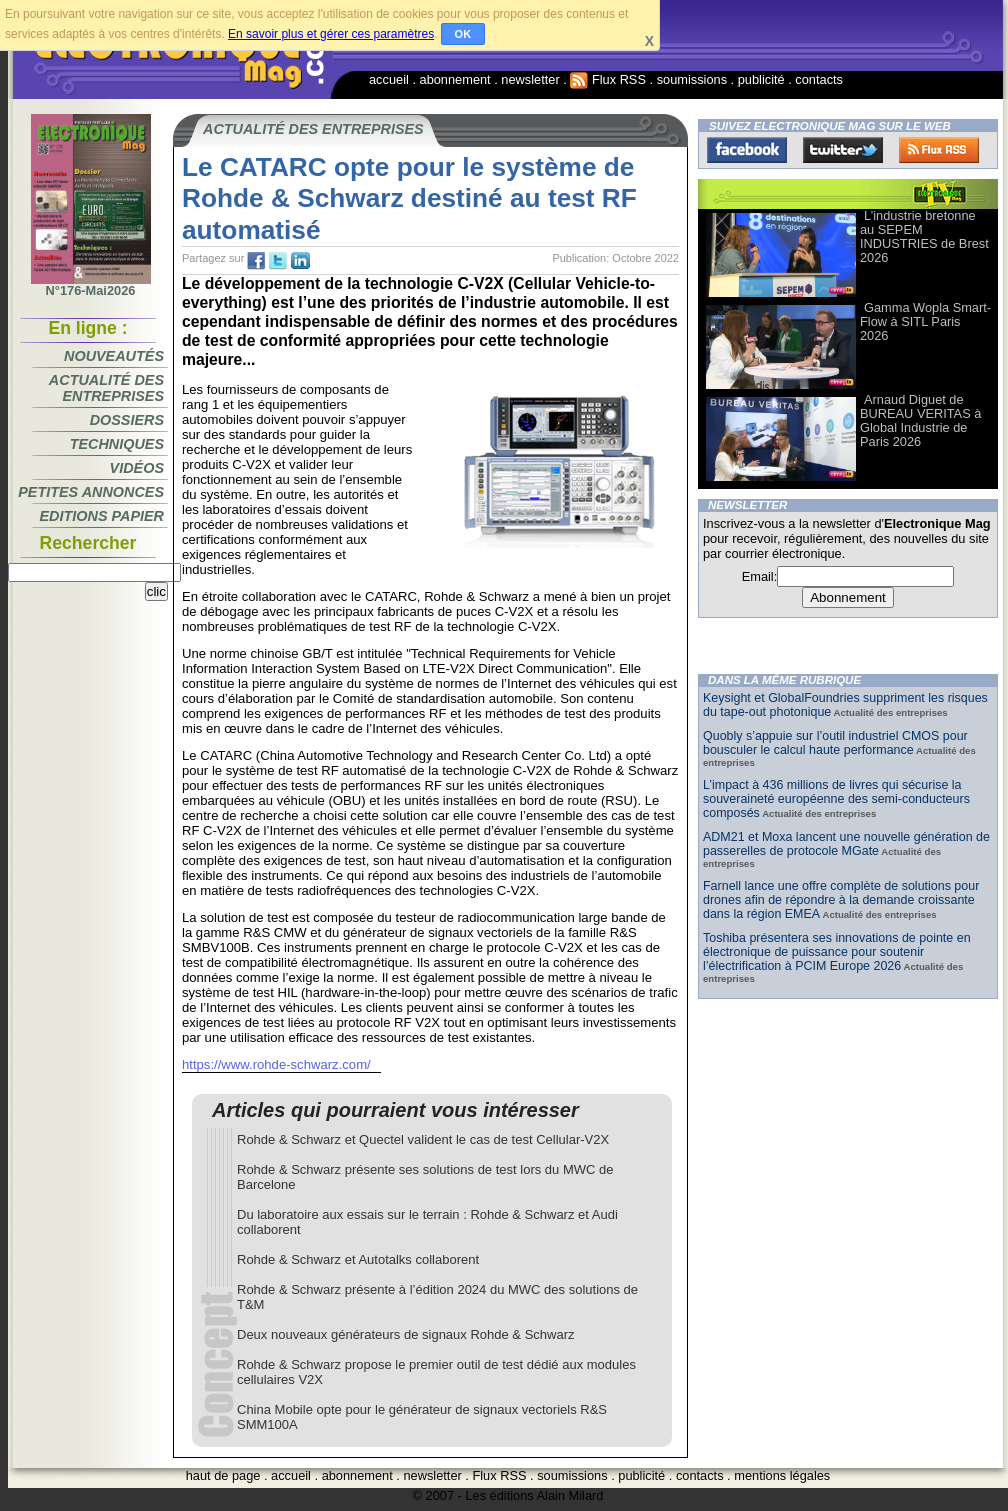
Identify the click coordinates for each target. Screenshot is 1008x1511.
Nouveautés (114, 356)
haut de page (223, 1475)
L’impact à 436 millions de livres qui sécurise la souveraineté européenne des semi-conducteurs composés (836, 799)
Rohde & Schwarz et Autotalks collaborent (358, 1259)
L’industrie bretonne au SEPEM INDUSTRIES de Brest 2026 (924, 236)
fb (256, 261)
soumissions (692, 79)
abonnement (455, 79)
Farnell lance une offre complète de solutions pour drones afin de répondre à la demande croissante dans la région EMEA (841, 900)
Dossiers (127, 420)
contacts (819, 79)
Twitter (843, 150)
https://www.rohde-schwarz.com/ (276, 1064)
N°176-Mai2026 (91, 285)
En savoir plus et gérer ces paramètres (331, 34)
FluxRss (939, 150)
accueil (389, 79)
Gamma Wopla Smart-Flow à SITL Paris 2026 (925, 321)
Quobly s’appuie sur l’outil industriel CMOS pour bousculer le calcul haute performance (835, 743)
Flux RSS (608, 79)
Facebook (747, 150)
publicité (761, 79)
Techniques (117, 444)
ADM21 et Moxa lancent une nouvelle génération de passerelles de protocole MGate (846, 844)
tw (278, 261)
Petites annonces (91, 492)
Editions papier (102, 516)
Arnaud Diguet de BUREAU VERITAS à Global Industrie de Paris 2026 (920, 420)
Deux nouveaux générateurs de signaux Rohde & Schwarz (406, 1334)
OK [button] (463, 34)
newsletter (530, 79)
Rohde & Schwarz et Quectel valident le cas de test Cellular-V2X (423, 1139)
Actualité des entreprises (106, 388)
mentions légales (782, 1475)
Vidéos (137, 468)
